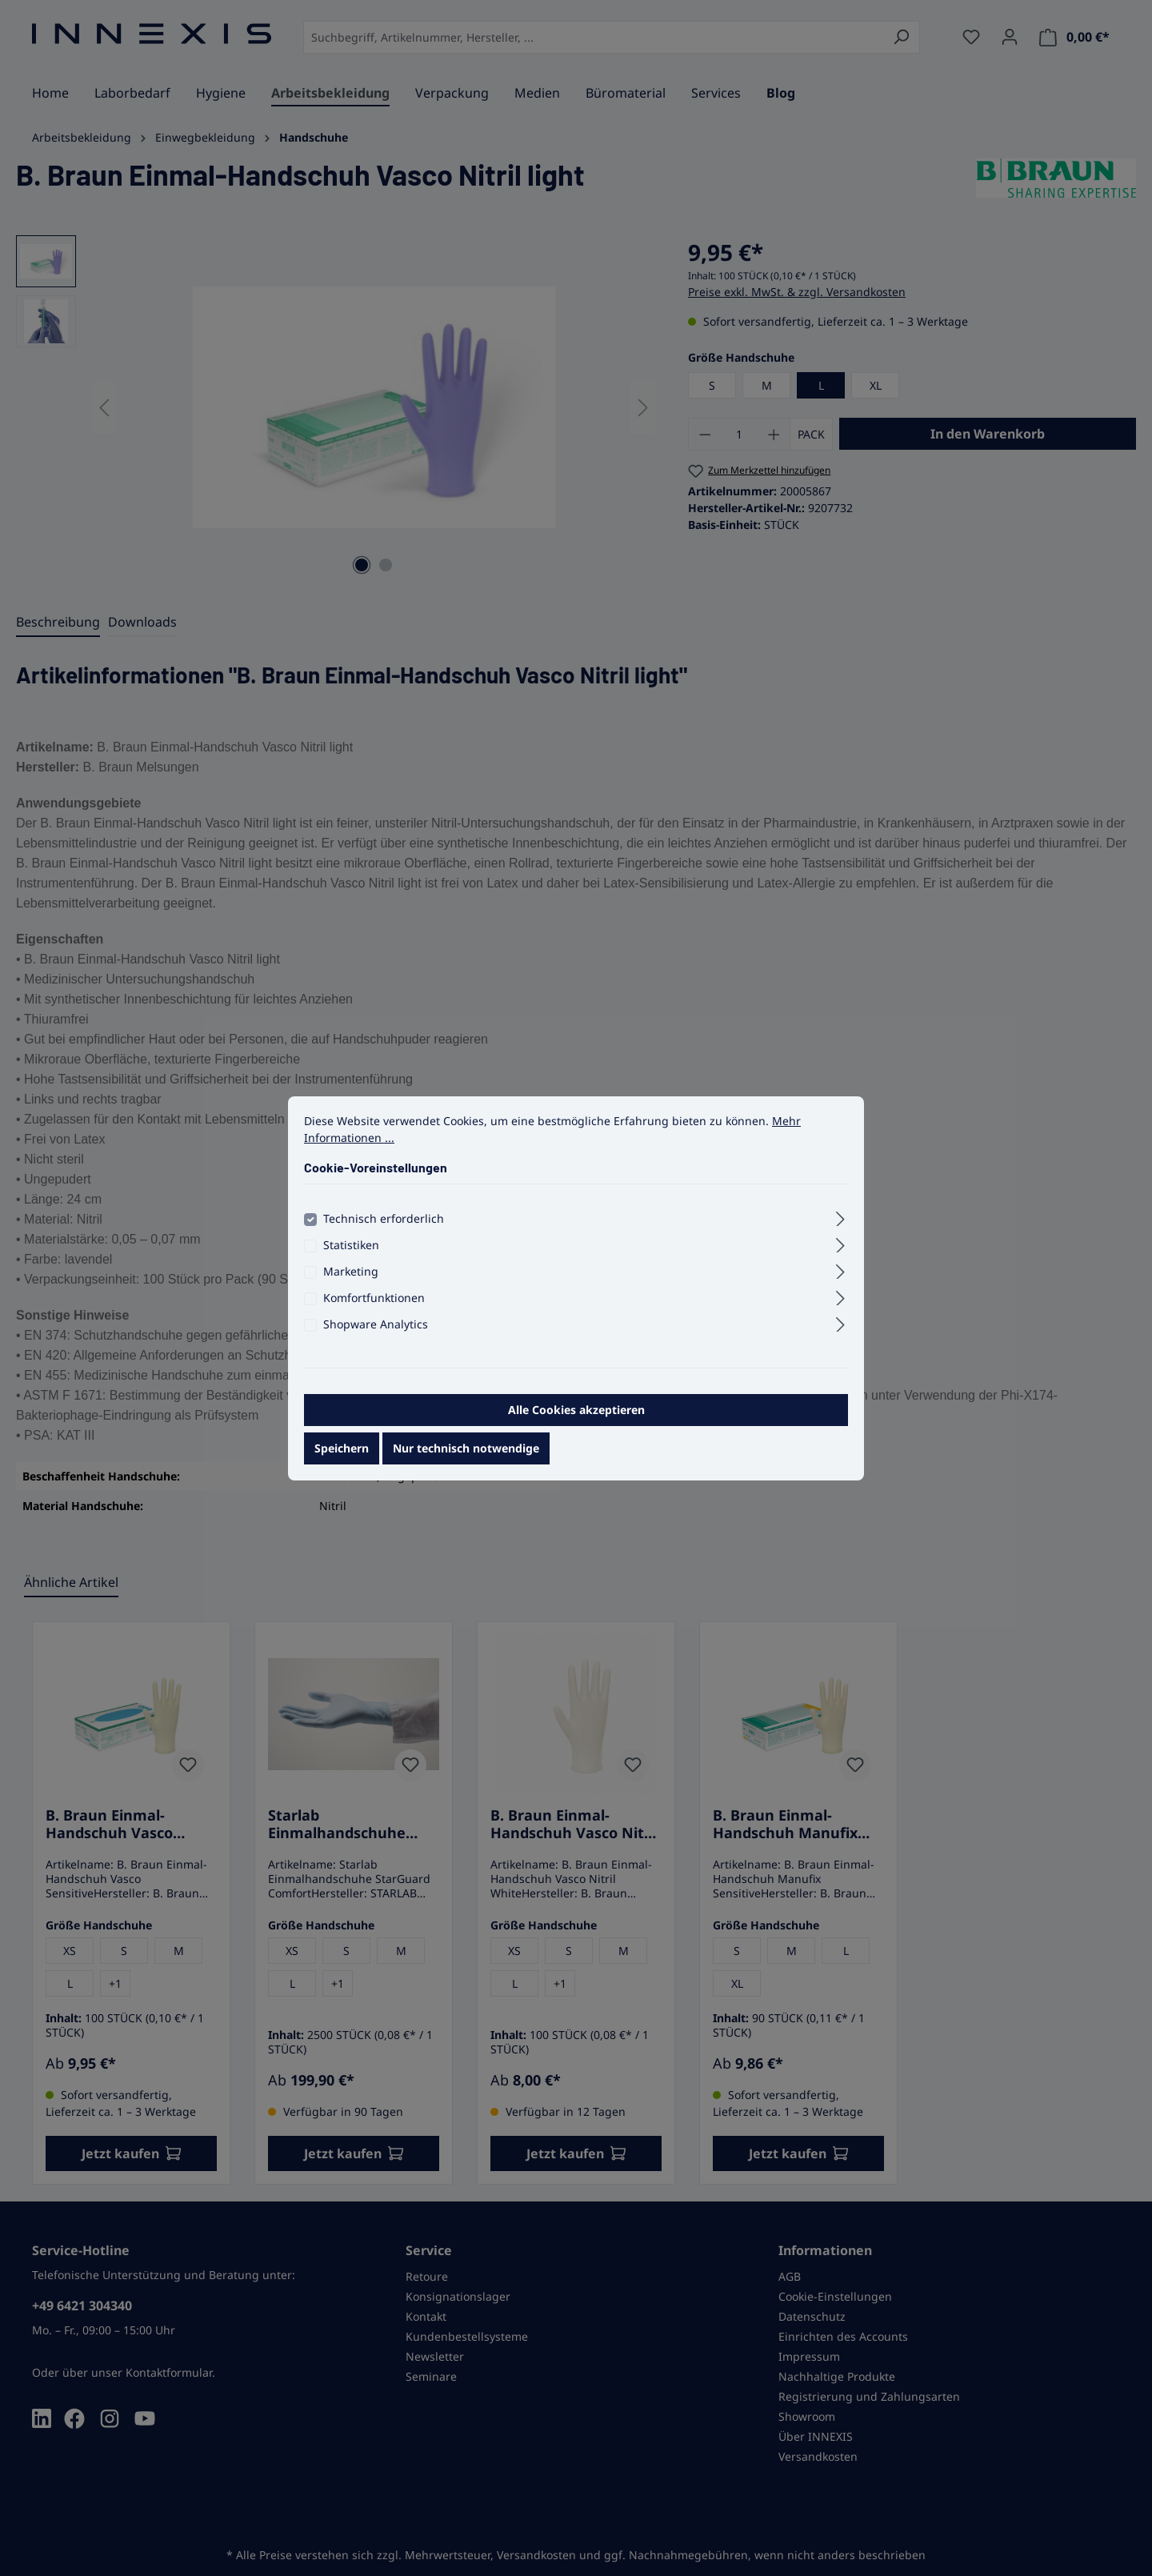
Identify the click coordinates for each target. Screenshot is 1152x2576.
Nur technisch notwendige (466, 1454)
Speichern (341, 1454)
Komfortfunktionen (374, 1304)
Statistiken (351, 1251)
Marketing (350, 1277)
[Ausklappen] (840, 1222)
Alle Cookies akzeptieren (576, 1416)
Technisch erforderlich (383, 1224)
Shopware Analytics (375, 1330)
